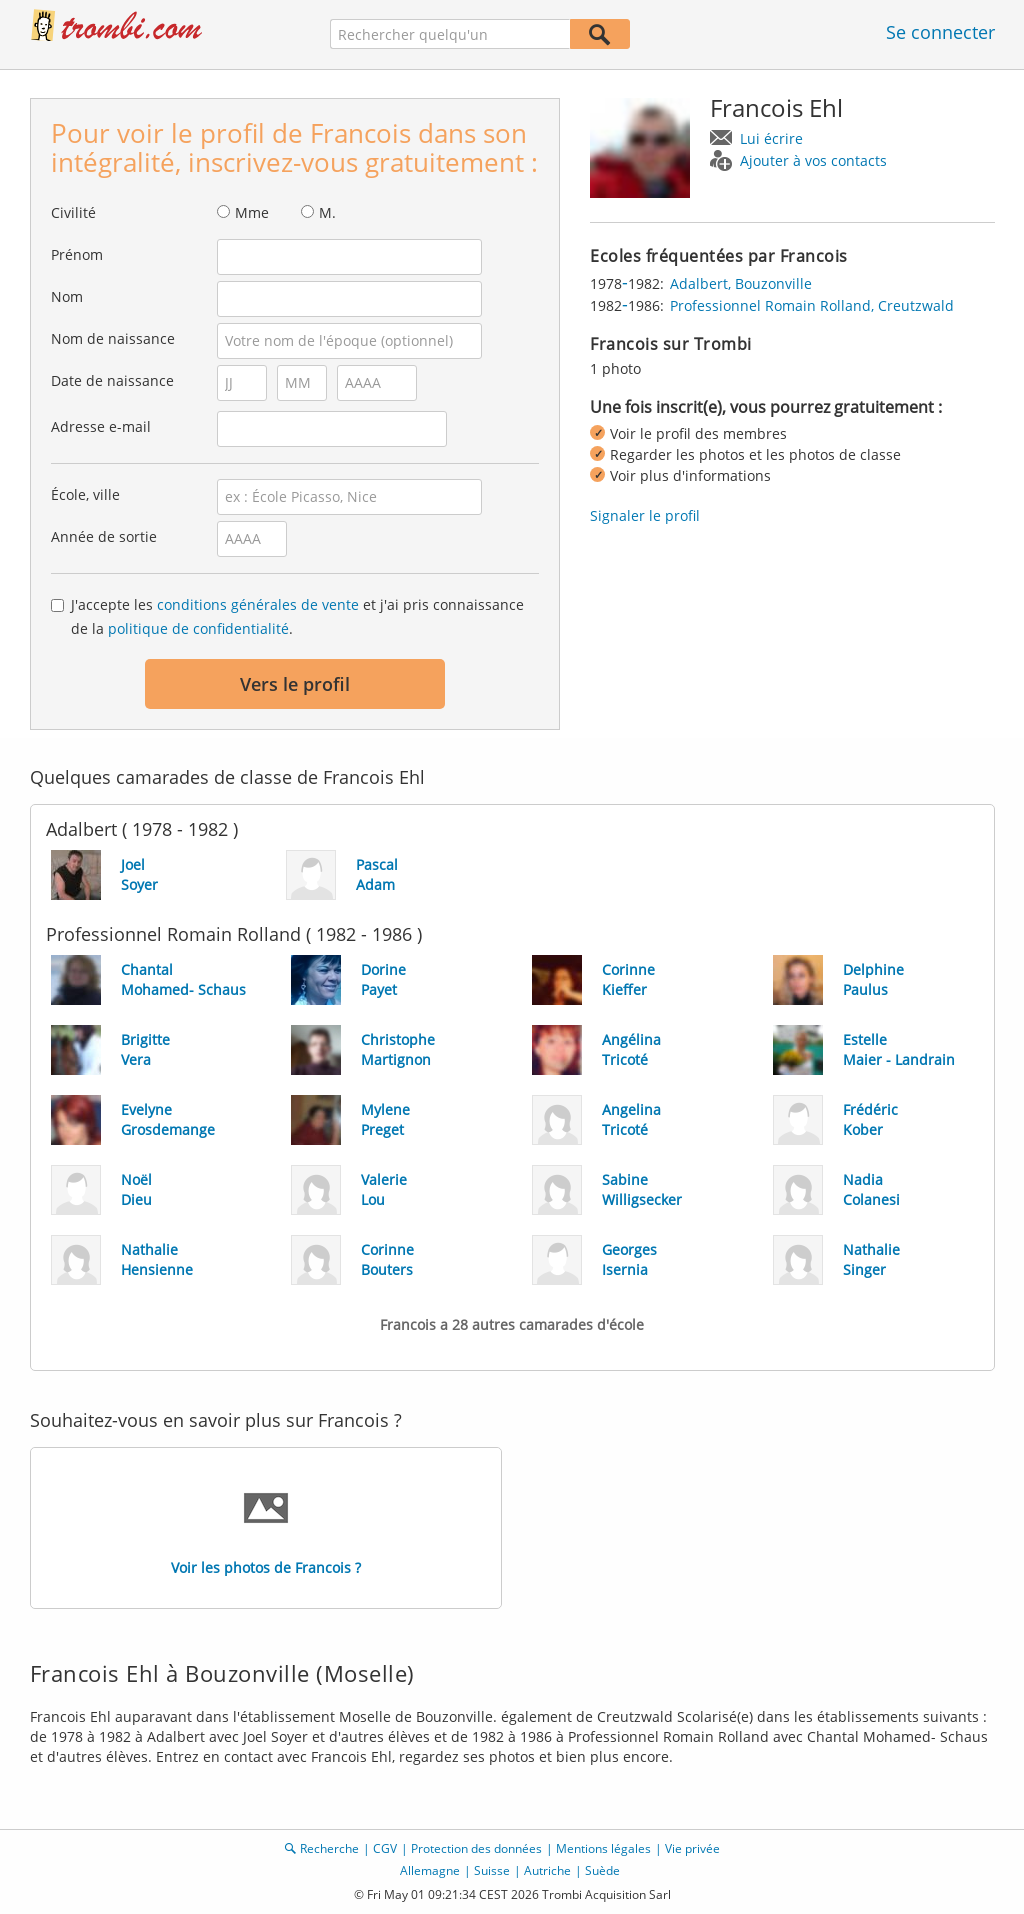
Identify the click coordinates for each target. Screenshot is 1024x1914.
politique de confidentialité (198, 628)
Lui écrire (771, 138)
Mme (252, 212)
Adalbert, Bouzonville (741, 283)
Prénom (77, 254)
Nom (67, 296)
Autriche (547, 1870)
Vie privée (692, 1848)
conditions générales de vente (258, 604)
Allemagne (430, 1870)
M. (327, 212)
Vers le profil (295, 684)
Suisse (492, 1870)
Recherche (329, 1848)
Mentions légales (603, 1848)
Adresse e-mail (101, 426)
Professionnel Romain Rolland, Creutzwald (812, 305)
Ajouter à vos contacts (813, 160)
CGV (385, 1848)
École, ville (85, 494)
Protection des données (476, 1848)
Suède (602, 1870)
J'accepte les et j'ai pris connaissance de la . (297, 616)
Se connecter (940, 32)
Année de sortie (104, 536)
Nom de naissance (113, 338)
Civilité (73, 212)
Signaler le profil (645, 515)
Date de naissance (112, 380)
